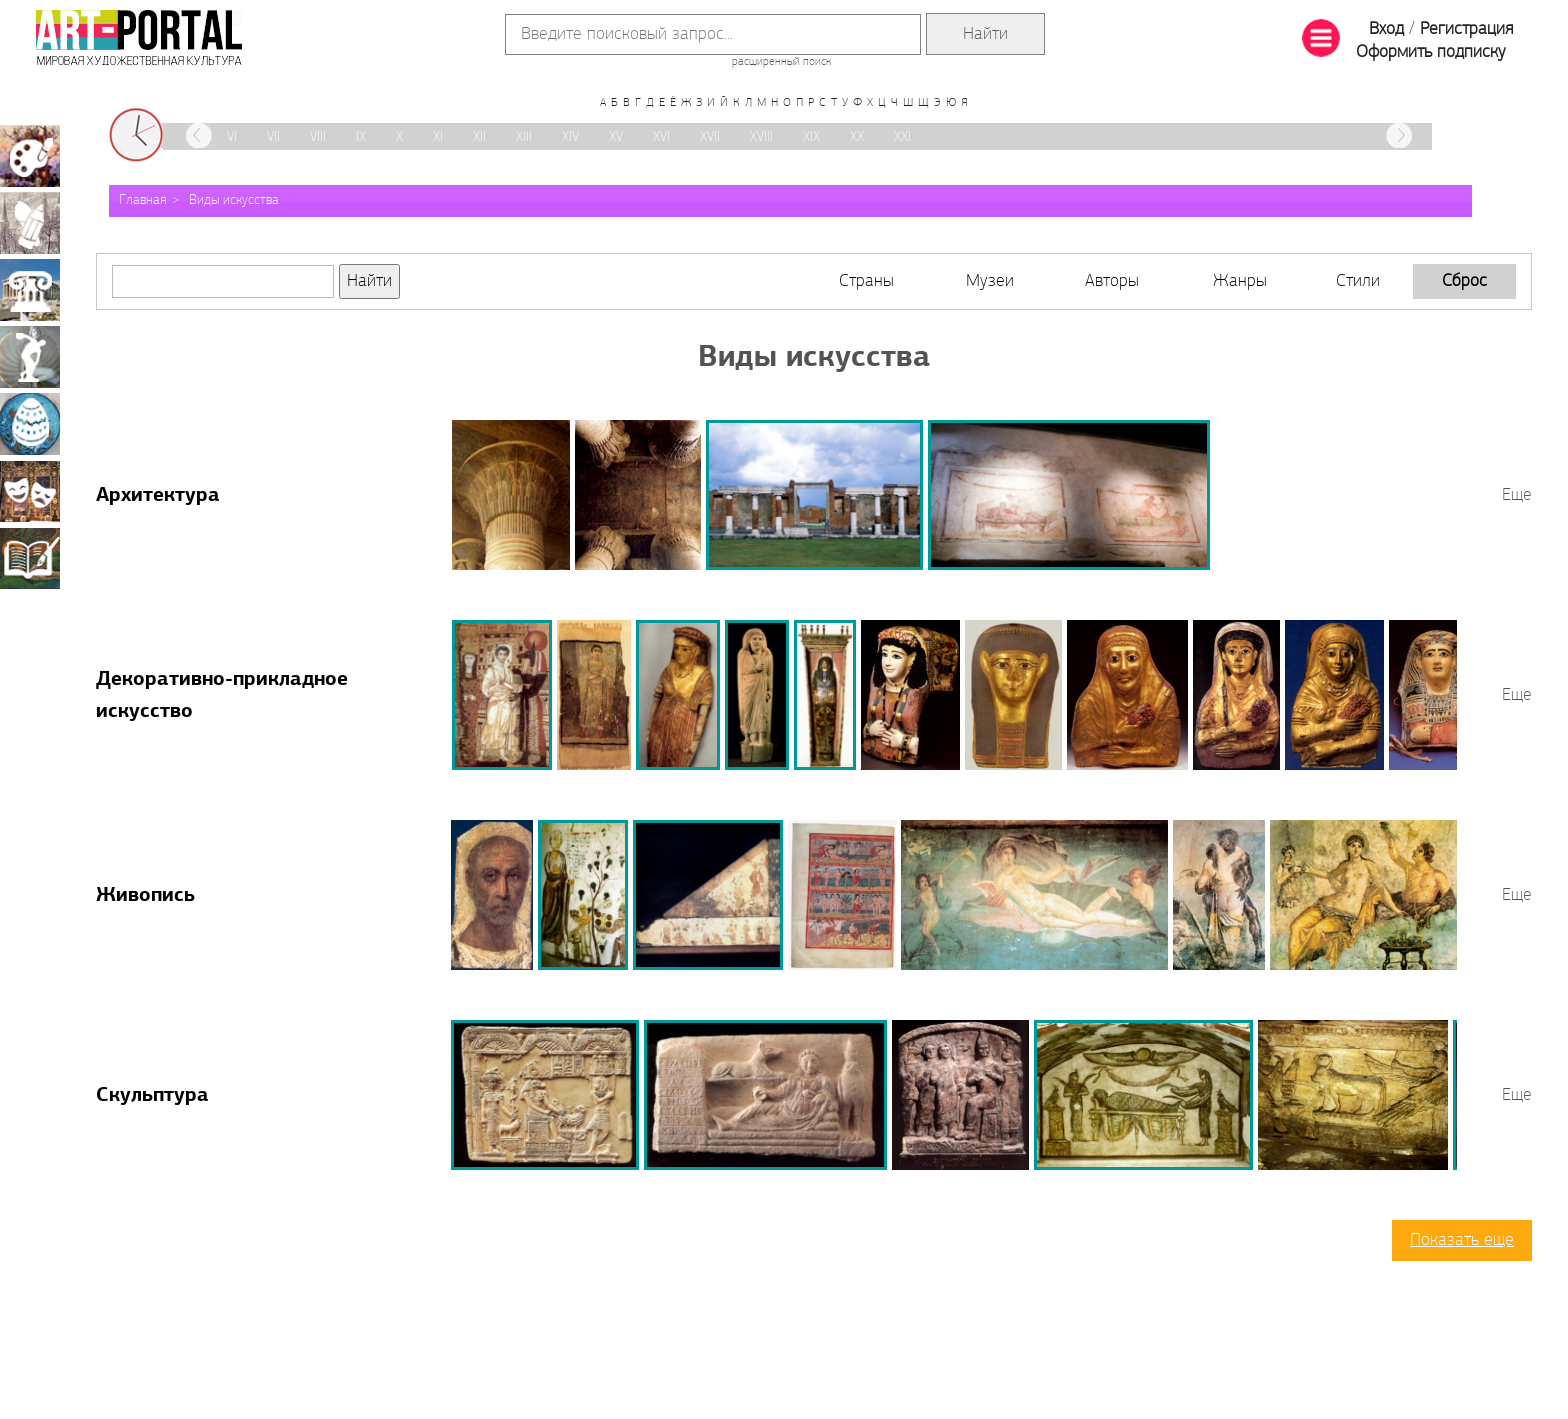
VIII (318, 137)
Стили (1358, 281)
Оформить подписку (1431, 52)
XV (616, 137)
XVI (661, 137)
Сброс (1464, 281)
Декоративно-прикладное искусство (30, 424)
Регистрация (1466, 29)
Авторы (1112, 281)
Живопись (145, 896)
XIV (570, 137)
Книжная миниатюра (30, 558)
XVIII (761, 137)
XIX (811, 137)
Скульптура (152, 1096)
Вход (1386, 29)
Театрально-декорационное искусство (30, 491)
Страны (866, 281)
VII (273, 137)
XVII (710, 137)
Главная (143, 200)
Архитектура (158, 496)
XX (857, 137)
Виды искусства (234, 200)
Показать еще (1462, 1240)
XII (479, 137)
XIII (524, 137)
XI (438, 137)
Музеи (990, 281)
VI (232, 137)
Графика (30, 223)
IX (361, 137)
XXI (902, 137)
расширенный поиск (781, 62)
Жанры (1240, 281)
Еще (1517, 495)
